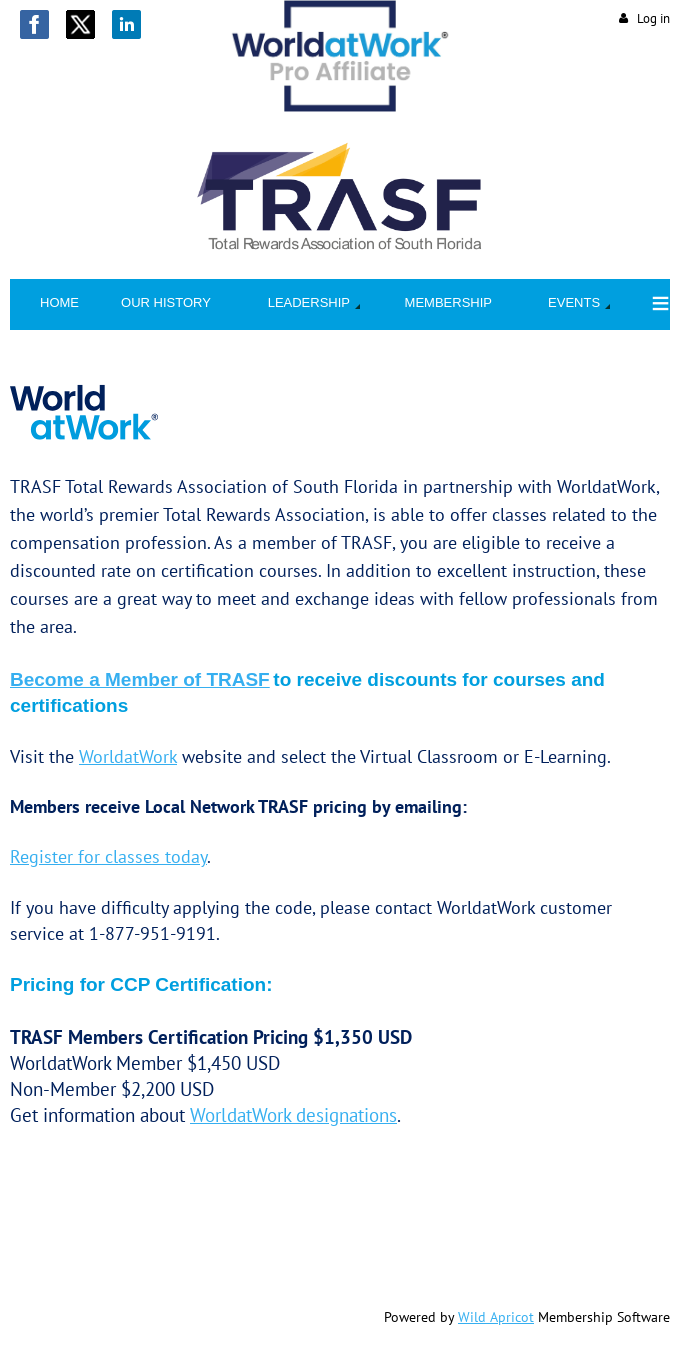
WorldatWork (128, 756)
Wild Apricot (496, 1317)
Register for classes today (108, 856)
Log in (653, 18)
